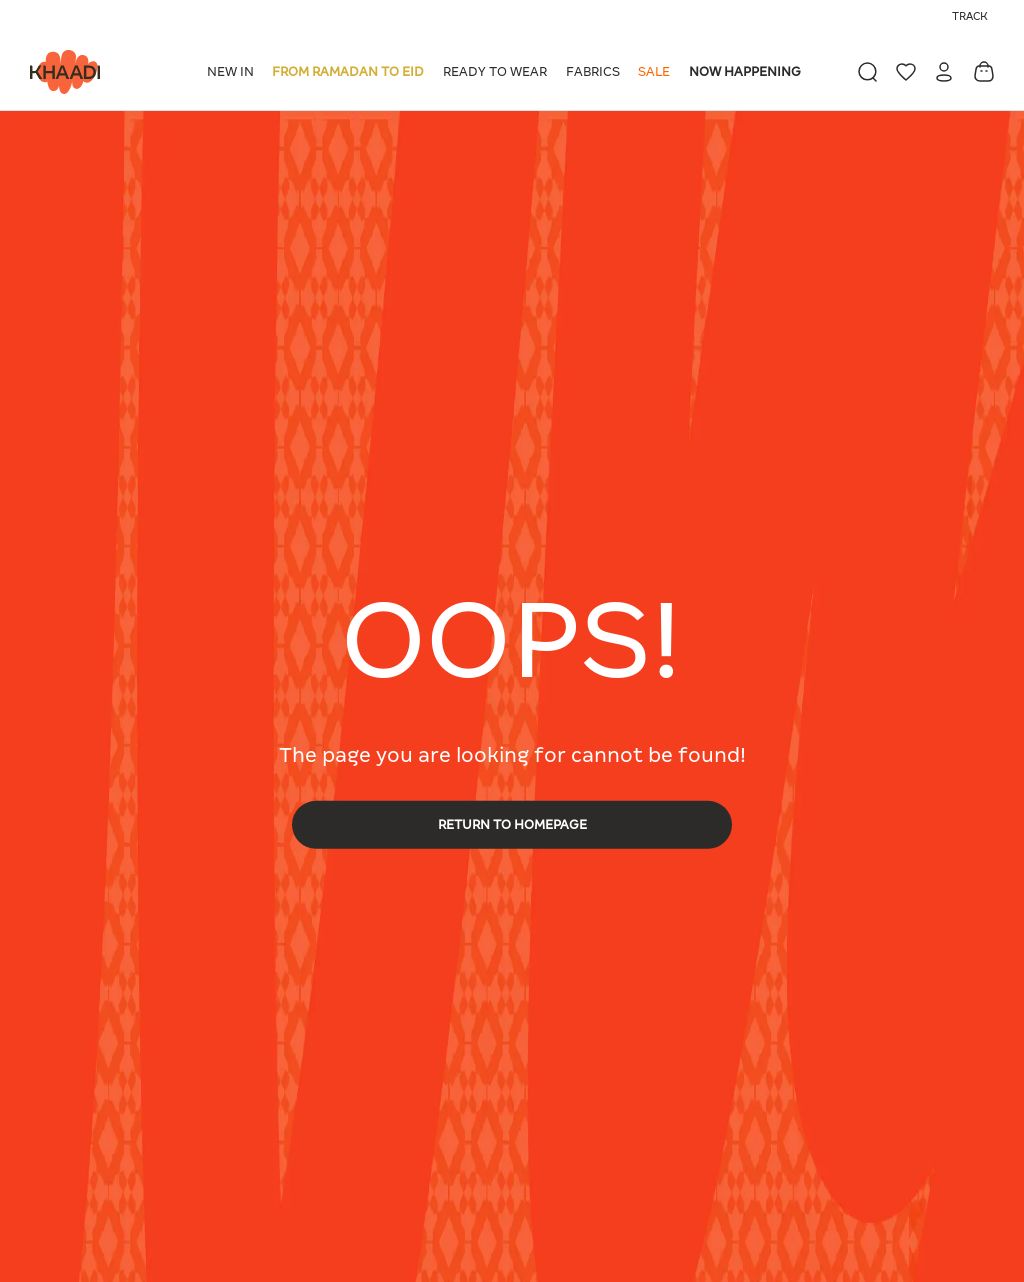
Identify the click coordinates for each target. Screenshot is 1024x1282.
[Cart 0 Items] (984, 71)
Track (970, 16)
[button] (234, 72)
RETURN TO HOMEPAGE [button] (512, 823)
